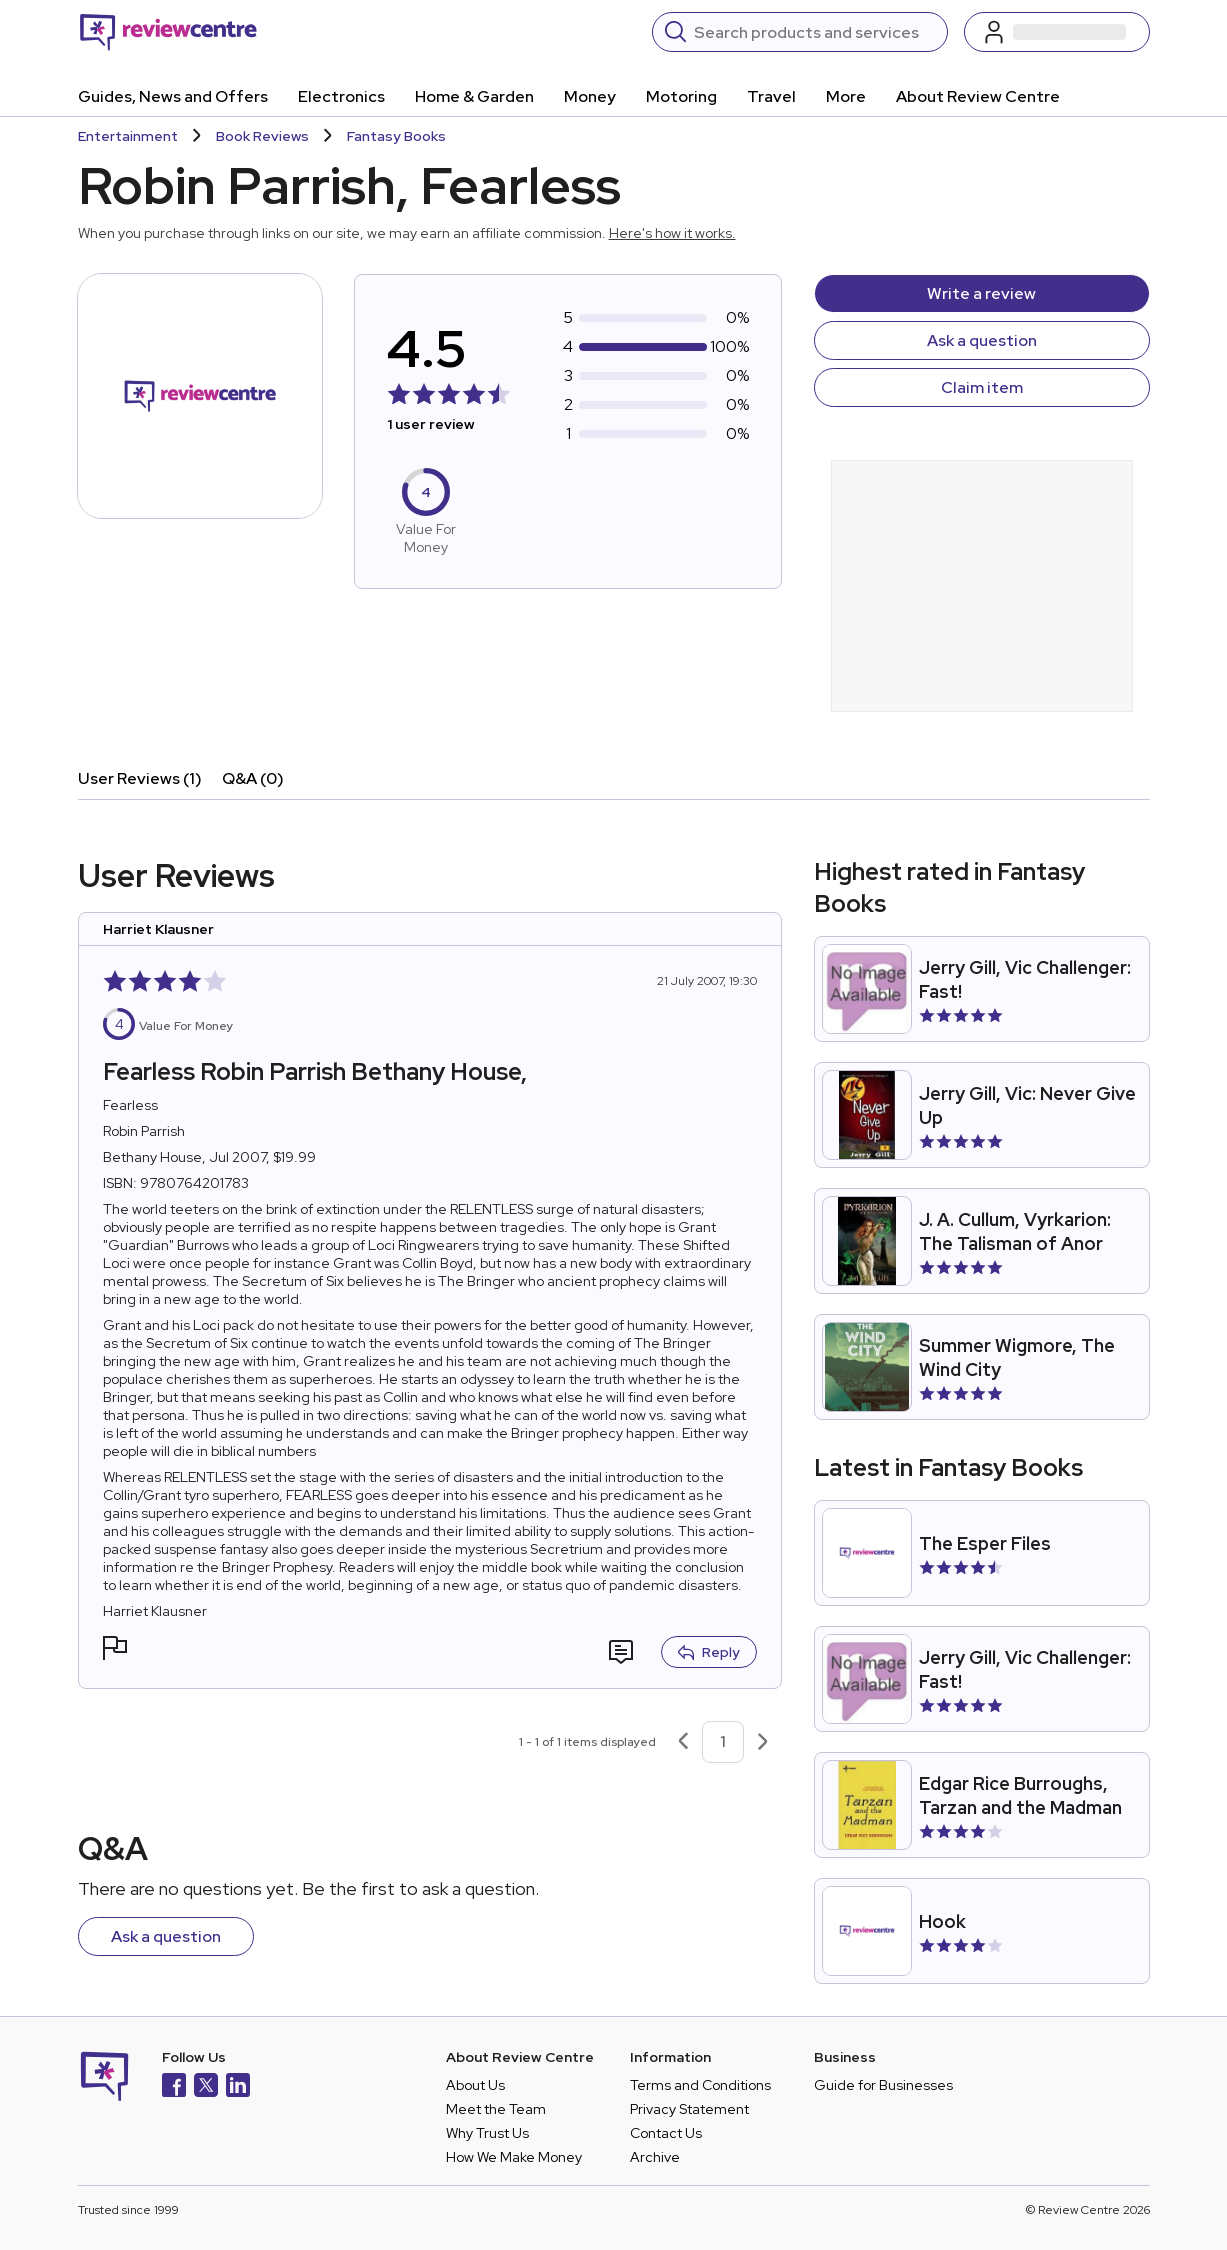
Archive (655, 2157)
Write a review (981, 293)
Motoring (681, 96)
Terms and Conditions (700, 2085)
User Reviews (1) (140, 778)
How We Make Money (514, 2157)
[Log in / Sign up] (1057, 32)
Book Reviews (262, 136)
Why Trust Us (487, 2133)
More (846, 96)
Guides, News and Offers (173, 96)
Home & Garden (474, 96)
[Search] (814, 32)
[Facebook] (174, 2087)
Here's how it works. (672, 233)
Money (590, 96)
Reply (709, 1652)
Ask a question (982, 340)
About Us (475, 2085)
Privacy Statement (689, 2109)
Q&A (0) (253, 778)
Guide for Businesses (883, 2085)
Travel (771, 96)
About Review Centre (978, 96)
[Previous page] (683, 1742)
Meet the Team (496, 2109)
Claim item (982, 387)
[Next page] (763, 1742)
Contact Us (666, 2133)
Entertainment (128, 136)
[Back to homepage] (168, 32)
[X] (206, 2087)
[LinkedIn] (238, 2087)
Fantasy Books (396, 136)
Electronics (341, 96)
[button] (115, 1650)
